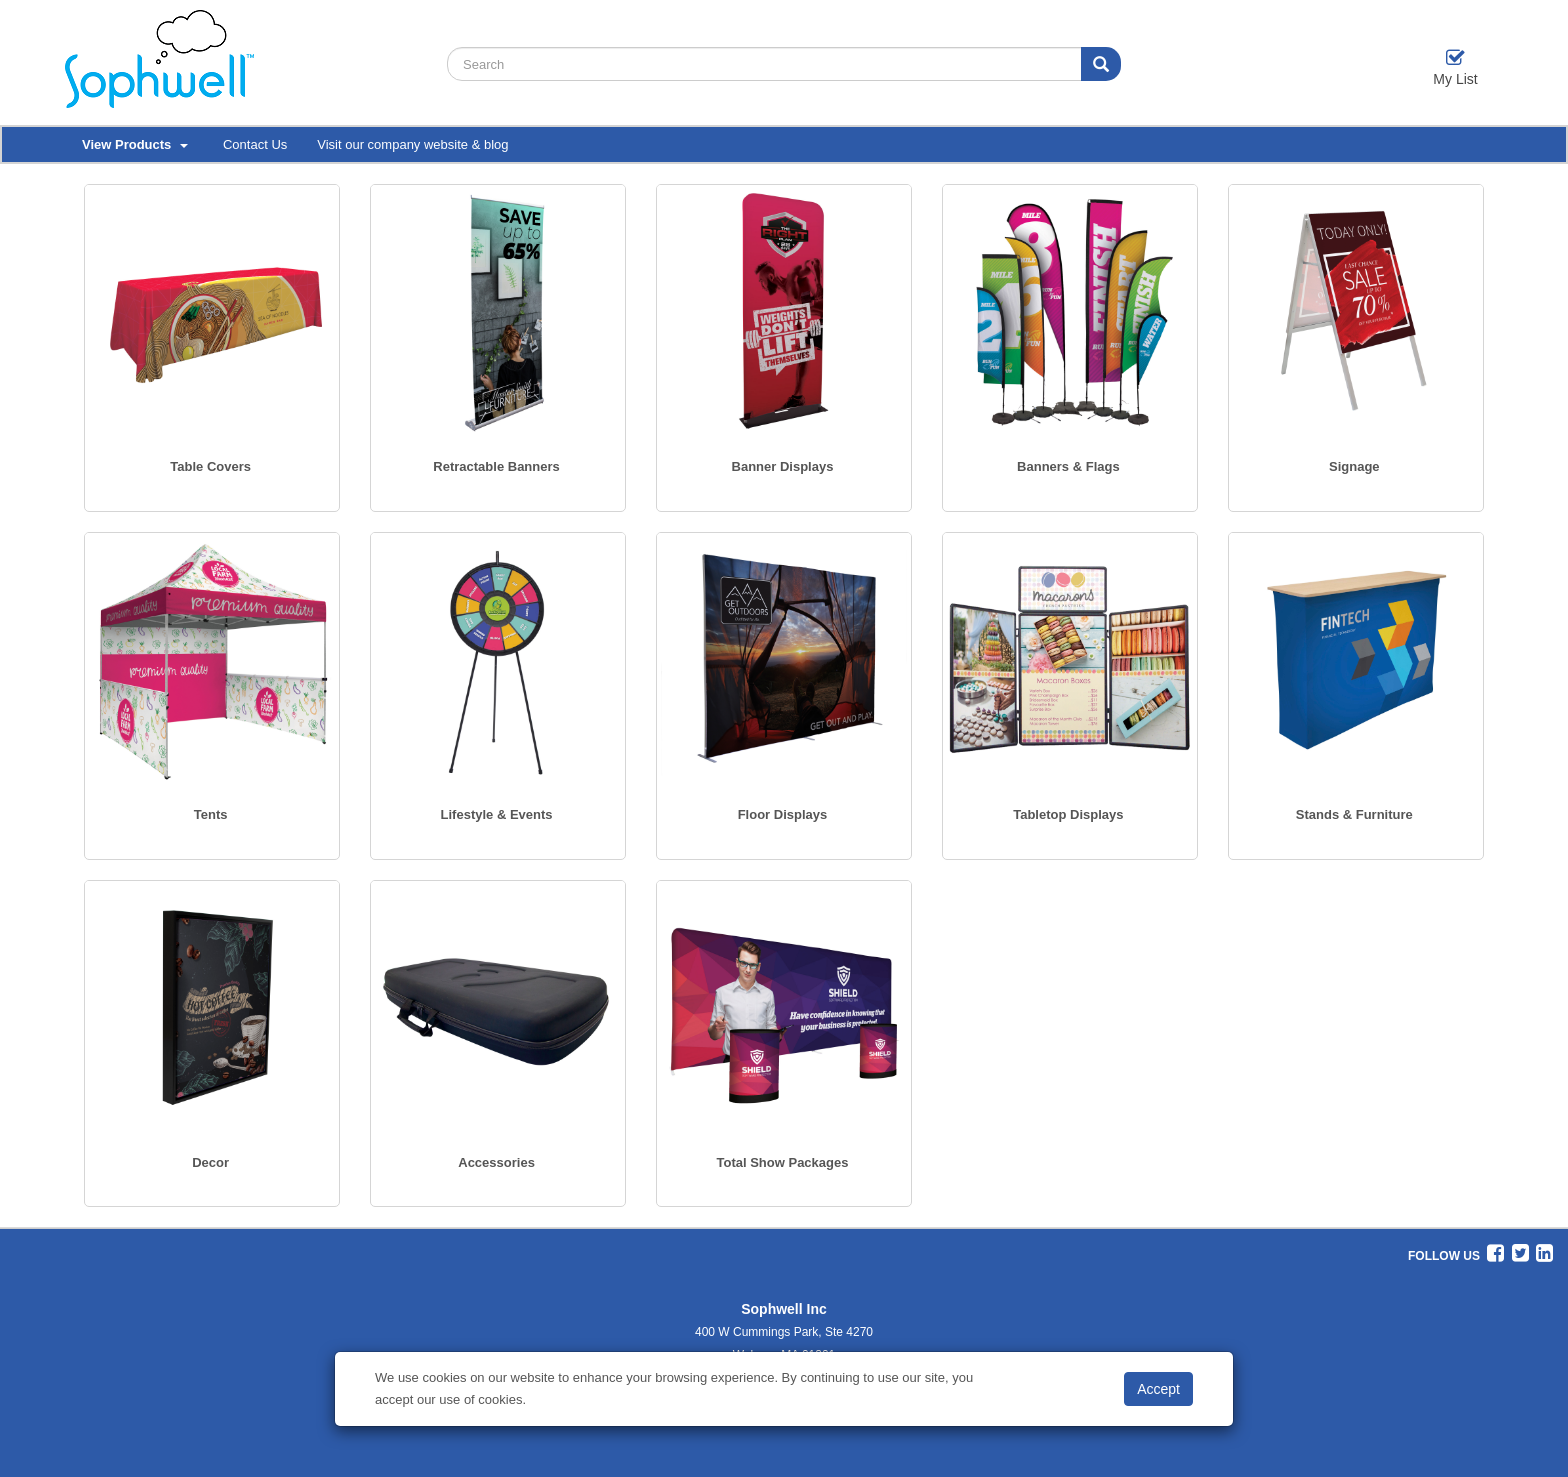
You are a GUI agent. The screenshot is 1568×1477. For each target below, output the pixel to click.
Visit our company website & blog (412, 144)
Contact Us (255, 144)
